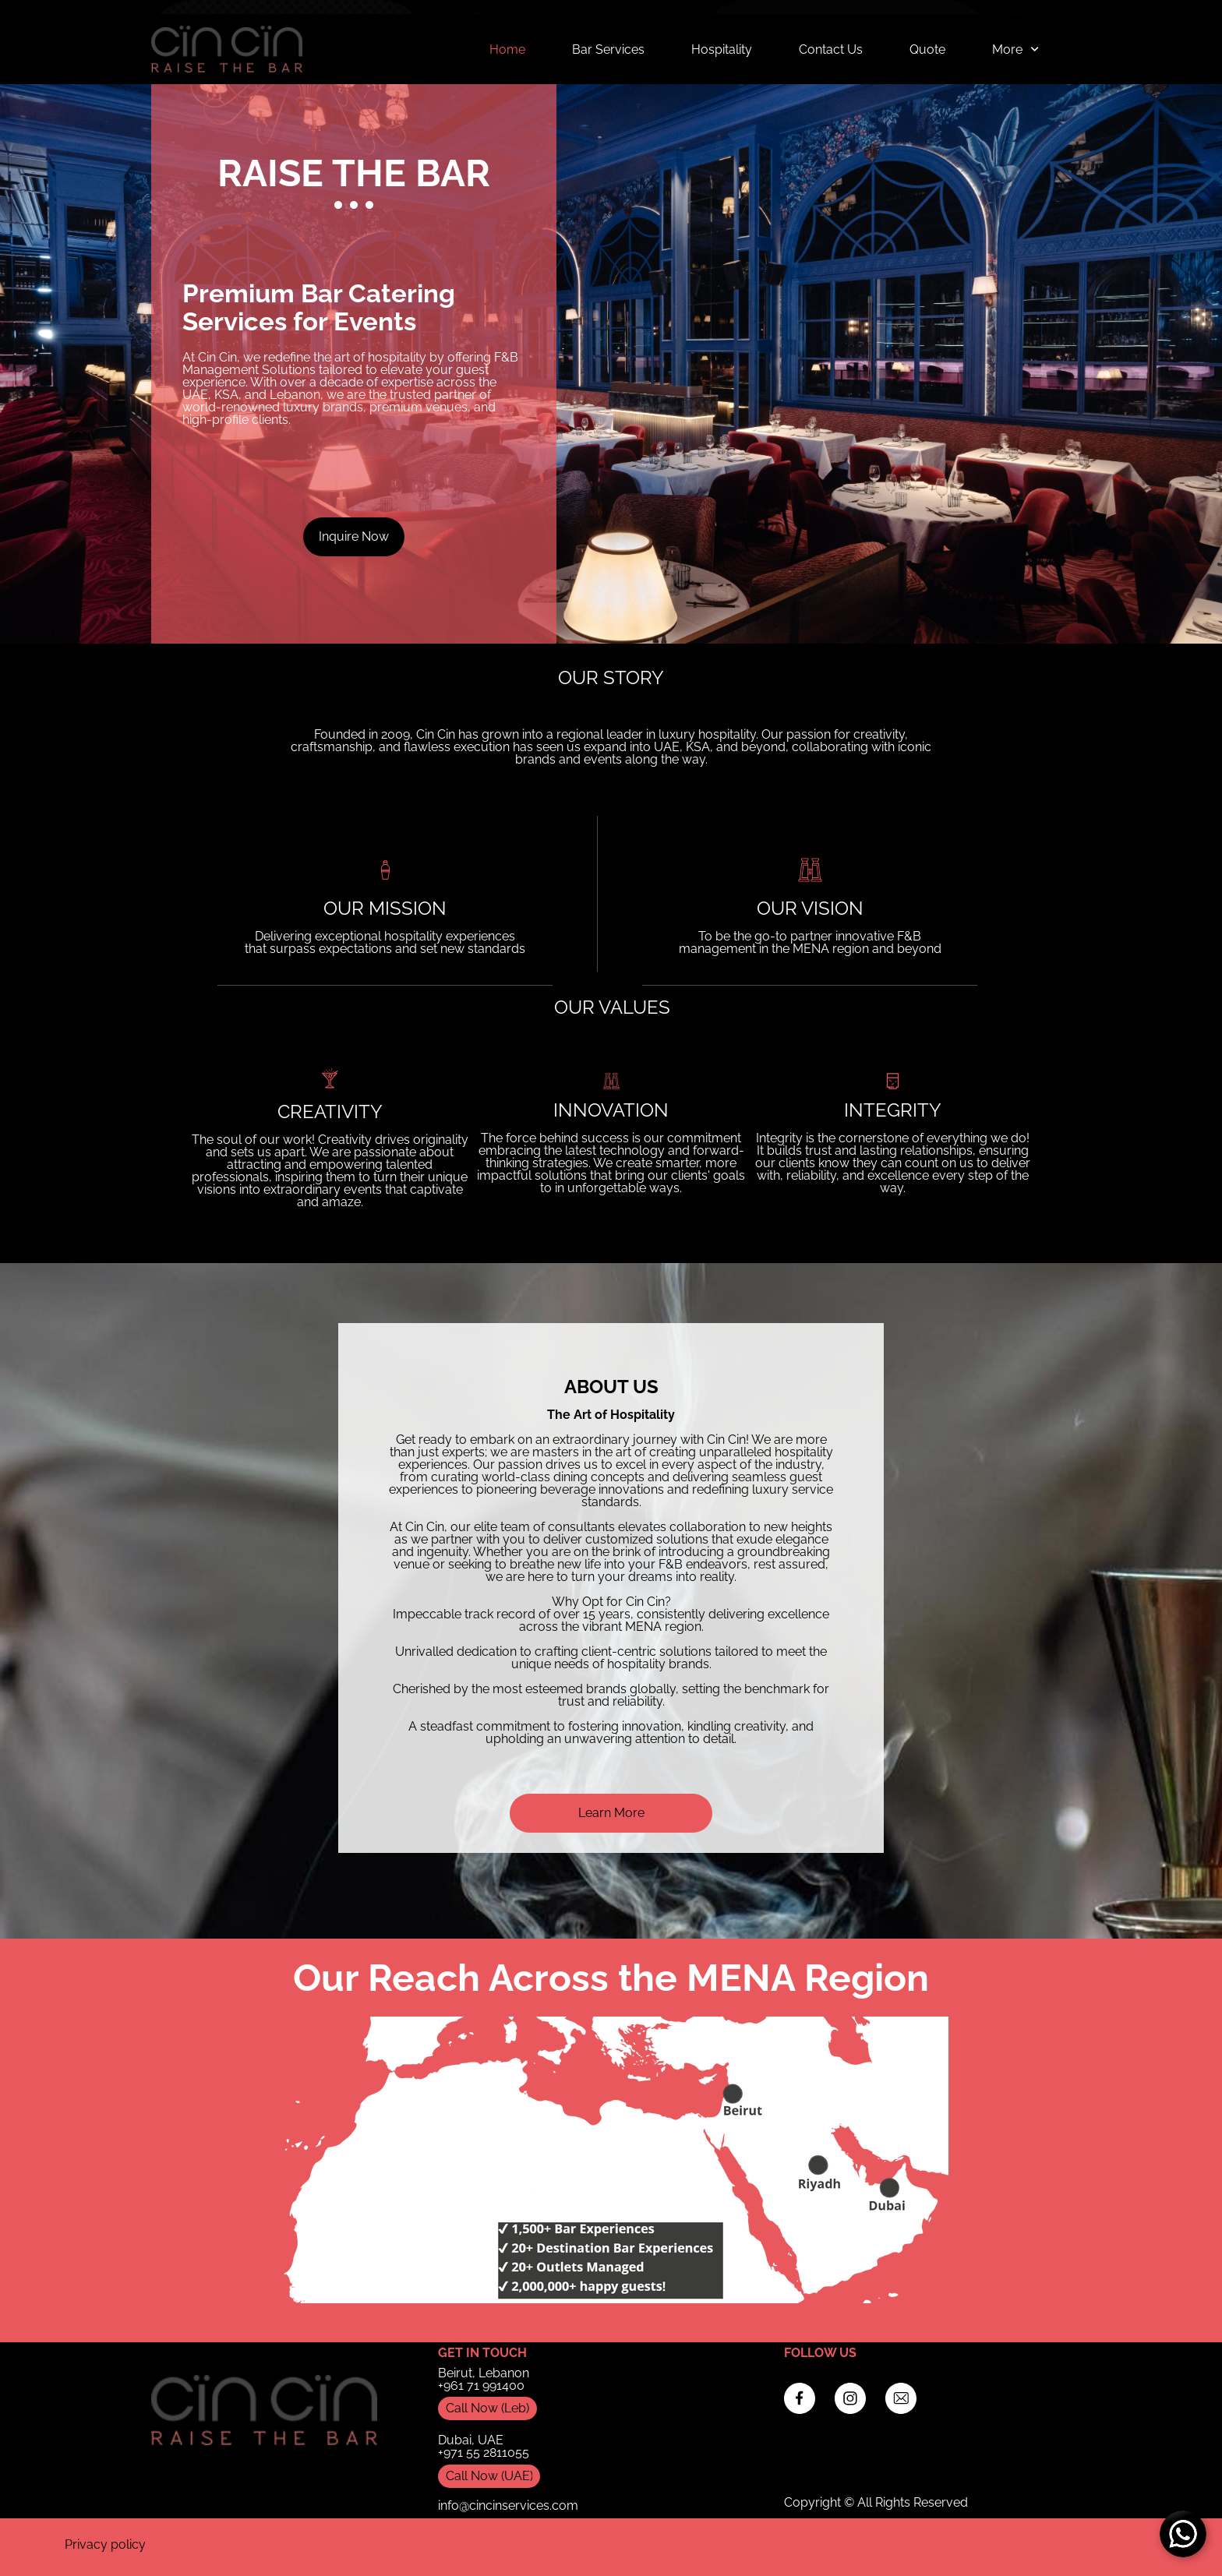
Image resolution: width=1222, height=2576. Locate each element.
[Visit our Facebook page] (799, 2398)
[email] (900, 2398)
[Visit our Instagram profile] (850, 2398)
